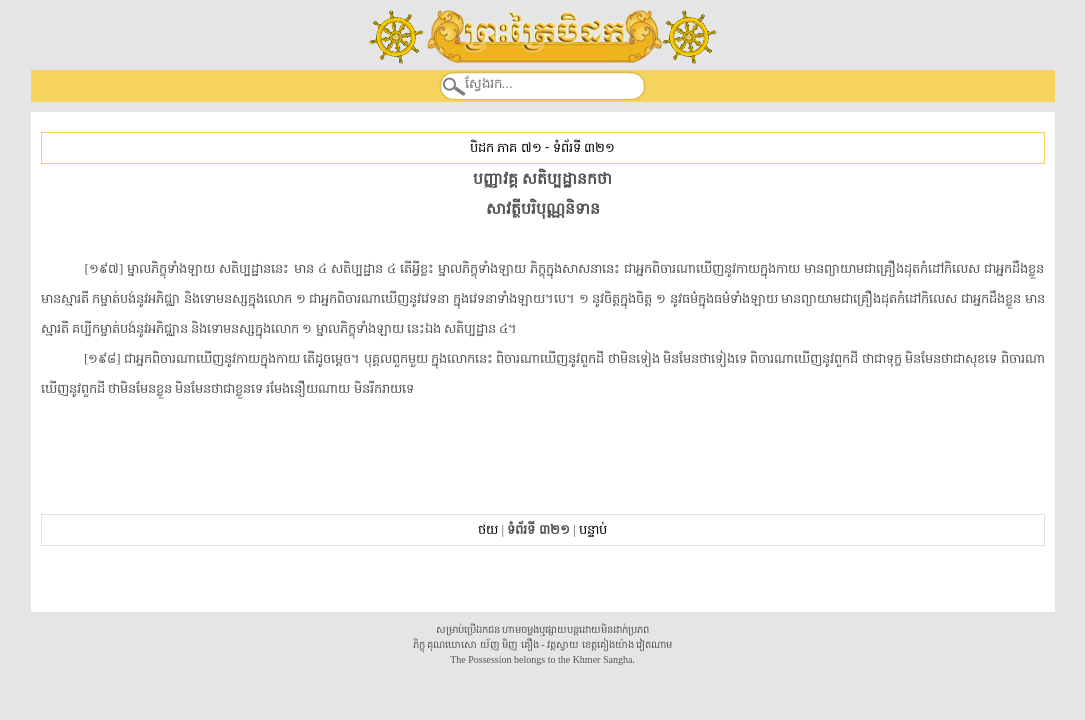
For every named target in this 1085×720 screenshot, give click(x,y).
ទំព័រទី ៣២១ (584, 147)
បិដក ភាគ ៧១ (505, 147)
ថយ (488, 529)
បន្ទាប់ (593, 529)
